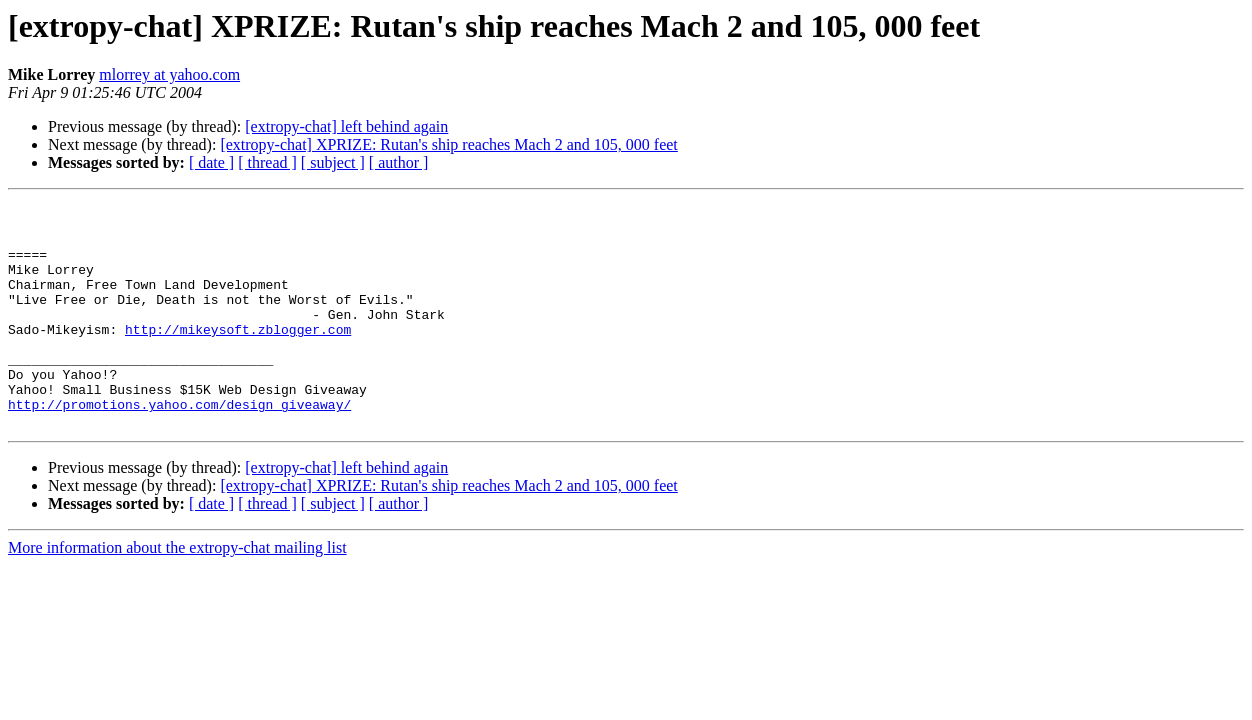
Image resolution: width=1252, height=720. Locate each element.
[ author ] (399, 162)
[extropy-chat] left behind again (346, 126)
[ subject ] (333, 162)
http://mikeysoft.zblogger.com (238, 356)
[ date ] (211, 162)
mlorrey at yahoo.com (169, 74)
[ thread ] (267, 162)
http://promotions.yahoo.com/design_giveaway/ (179, 446)
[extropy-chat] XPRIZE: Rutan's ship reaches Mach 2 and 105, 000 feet (448, 144)
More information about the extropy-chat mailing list (177, 592)
